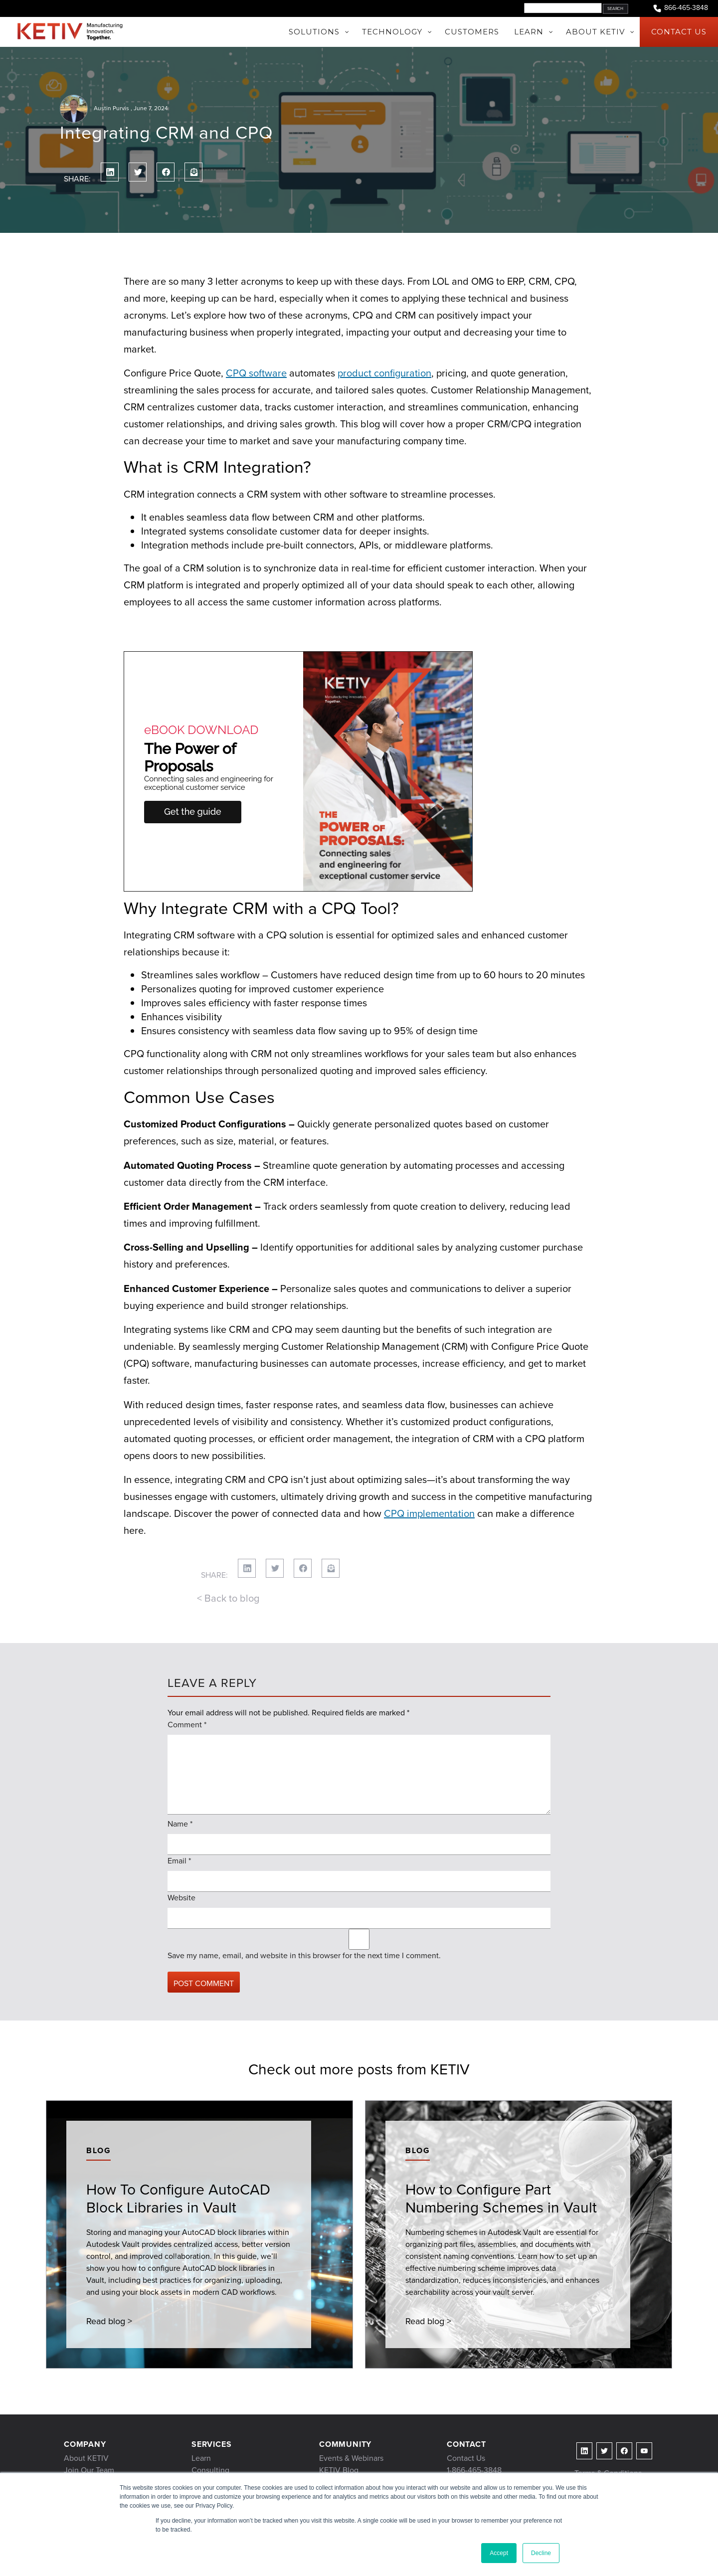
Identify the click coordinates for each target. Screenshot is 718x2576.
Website (181, 1897)
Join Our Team (89, 2470)
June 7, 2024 (151, 108)
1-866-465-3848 (474, 2470)
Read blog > (109, 2321)
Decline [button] (541, 2553)
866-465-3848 (680, 8)
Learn (201, 2458)
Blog (98, 2150)
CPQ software (256, 373)
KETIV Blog (339, 2470)
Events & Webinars (351, 2458)
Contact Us (466, 2458)
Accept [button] (499, 2553)
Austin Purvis (111, 108)
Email (179, 1860)
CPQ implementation (429, 1513)
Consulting (210, 2470)
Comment (187, 1724)
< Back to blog (228, 1598)
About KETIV (86, 2458)
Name (180, 1824)
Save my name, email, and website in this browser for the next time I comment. (304, 1955)
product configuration (384, 373)
